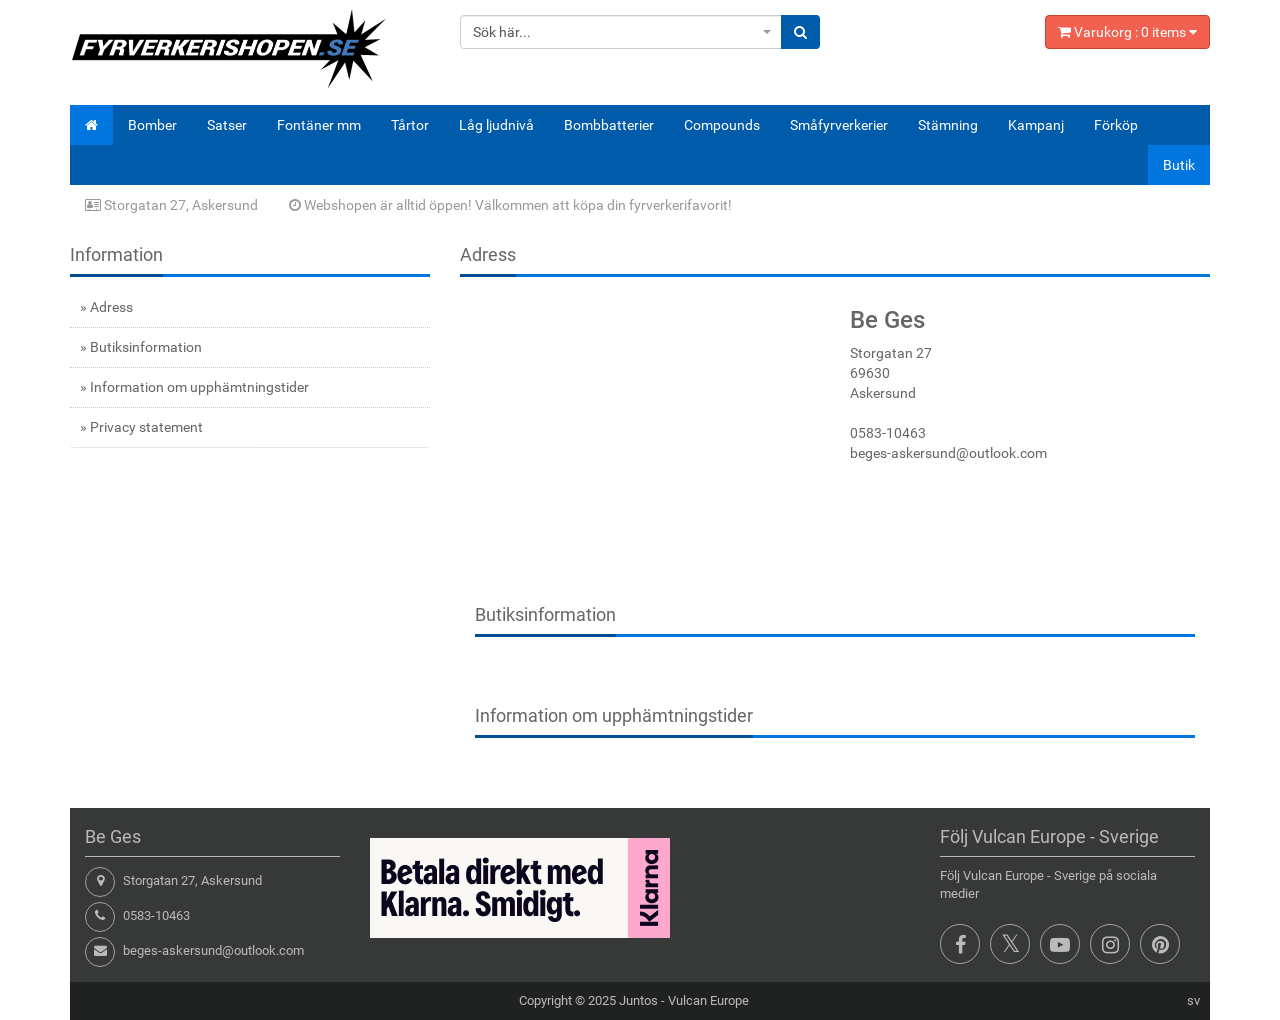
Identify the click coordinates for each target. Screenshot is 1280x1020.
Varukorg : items (1127, 32)
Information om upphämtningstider (199, 387)
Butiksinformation (146, 347)
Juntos (638, 1000)
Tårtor (410, 125)
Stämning (948, 125)
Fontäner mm (319, 125)
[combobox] (621, 32)
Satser (227, 125)
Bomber (152, 125)
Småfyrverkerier (839, 125)
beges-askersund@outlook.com (213, 950)
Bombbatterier (609, 125)
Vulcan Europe (708, 1000)
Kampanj (1036, 125)
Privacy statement (146, 427)
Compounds (722, 125)
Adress (111, 307)
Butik (1179, 165)
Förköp (1116, 125)
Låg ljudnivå (496, 125)
